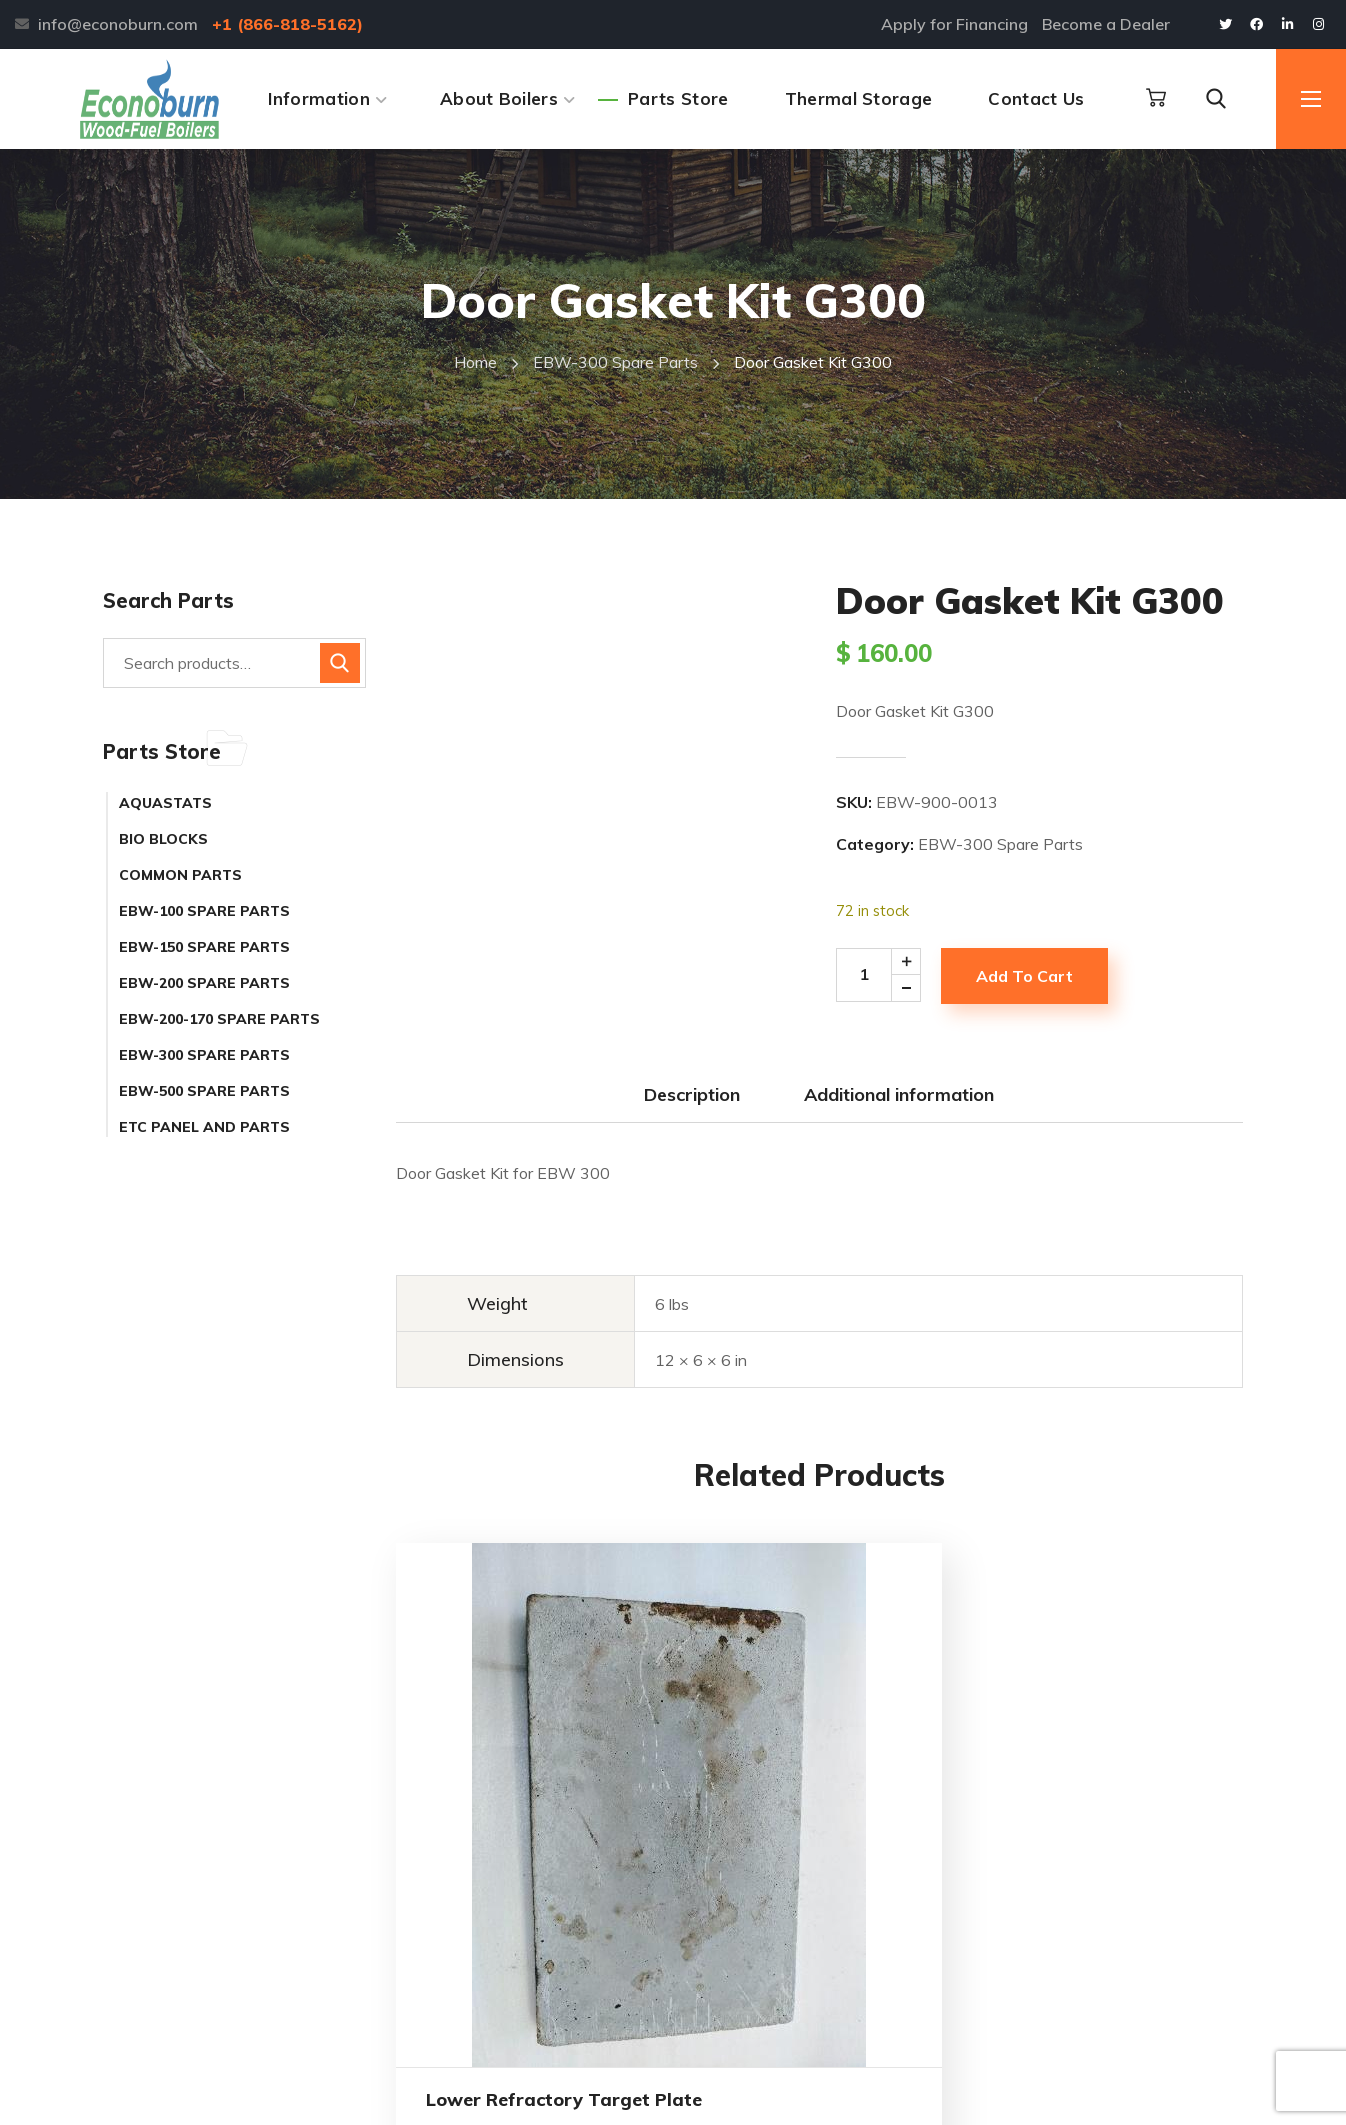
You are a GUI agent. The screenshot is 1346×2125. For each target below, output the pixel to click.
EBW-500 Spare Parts (204, 1091)
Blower (1115, 1709)
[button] (1156, 98)
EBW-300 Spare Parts (615, 362)
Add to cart (1024, 976)
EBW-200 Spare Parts (204, 983)
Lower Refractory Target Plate (483, 1857)
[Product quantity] (885, 975)
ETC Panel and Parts (204, 1127)
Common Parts (180, 875)
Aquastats (165, 803)
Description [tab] (692, 1094)
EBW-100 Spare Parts (204, 911)
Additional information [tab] (899, 1094)
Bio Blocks (163, 839)
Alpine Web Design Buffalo (576, 2091)
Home (475, 362)
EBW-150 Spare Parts (204, 947)
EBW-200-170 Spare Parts (219, 1019)
